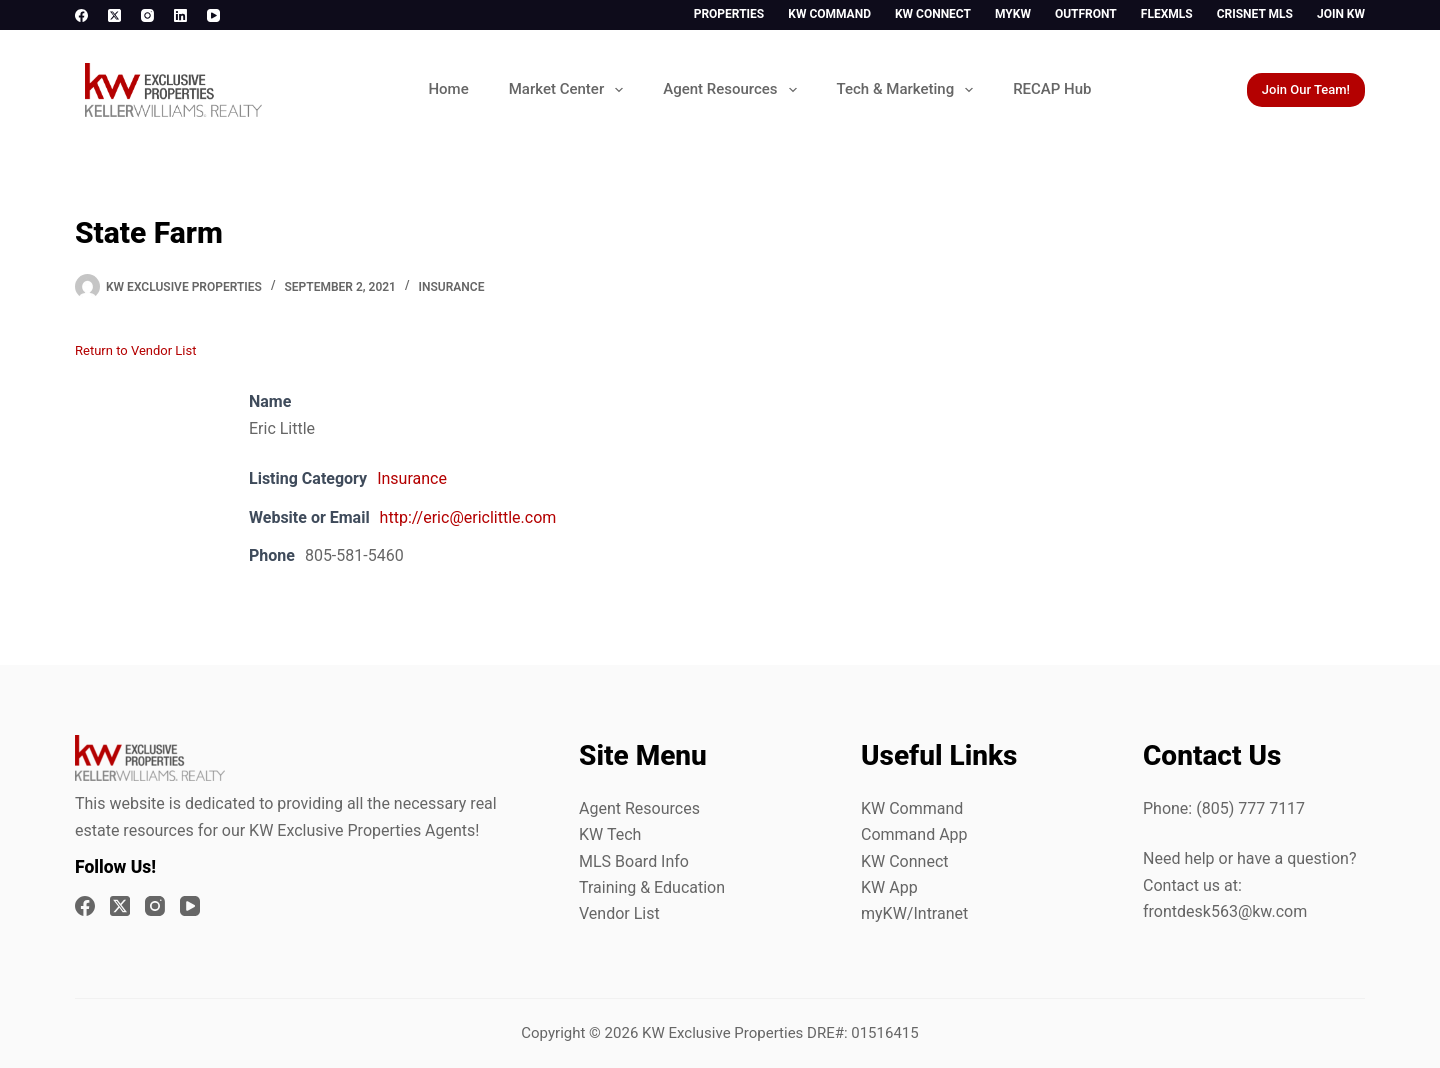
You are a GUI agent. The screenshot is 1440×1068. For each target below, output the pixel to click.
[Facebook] (81, 15)
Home (448, 89)
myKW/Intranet (914, 913)
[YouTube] (213, 15)
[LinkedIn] (180, 15)
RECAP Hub (1052, 89)
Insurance (452, 287)
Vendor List (619, 913)
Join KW (1341, 14)
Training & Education (652, 887)
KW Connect (933, 14)
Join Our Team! (1306, 89)
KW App (889, 887)
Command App (914, 834)
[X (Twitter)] (114, 15)
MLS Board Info (634, 861)
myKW (1013, 14)
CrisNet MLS (1255, 14)
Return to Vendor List (135, 350)
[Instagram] (147, 15)
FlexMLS (1167, 14)
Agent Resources (733, 90)
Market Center (570, 90)
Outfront (1086, 14)
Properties (729, 14)
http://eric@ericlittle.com (468, 517)
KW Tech (610, 834)
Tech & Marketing (909, 90)
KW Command (829, 14)
